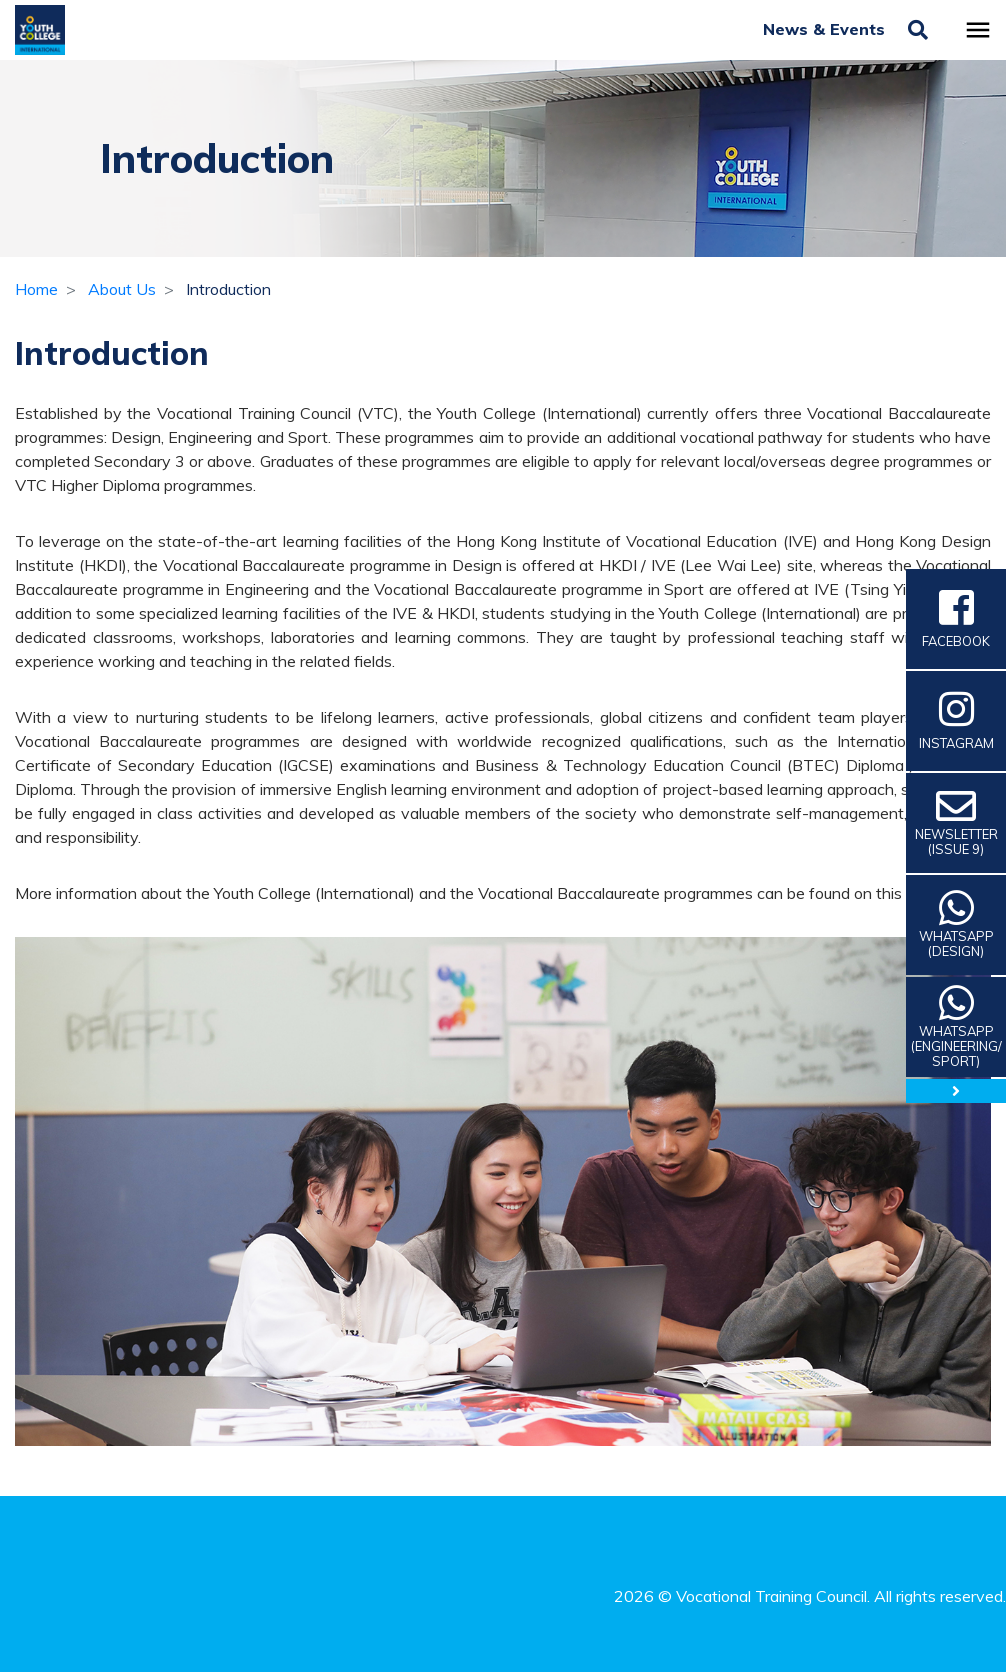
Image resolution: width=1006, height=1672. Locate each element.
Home (36, 289)
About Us (122, 289)
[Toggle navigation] (978, 30)
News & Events (826, 29)
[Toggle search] (918, 30)
